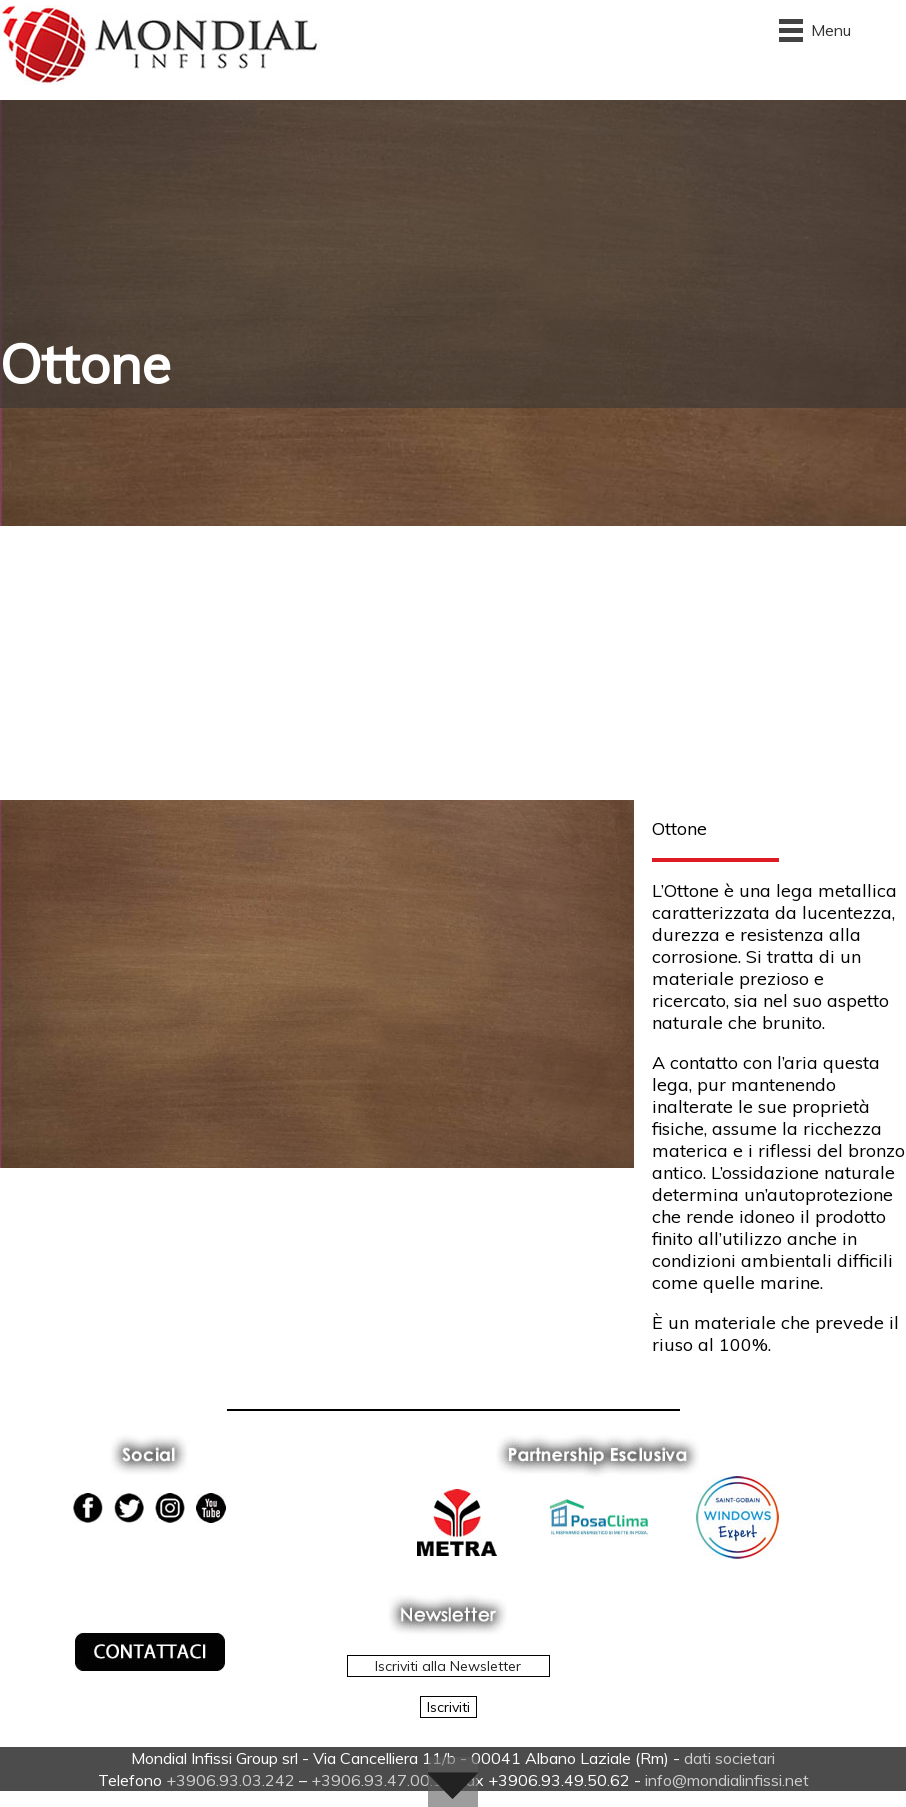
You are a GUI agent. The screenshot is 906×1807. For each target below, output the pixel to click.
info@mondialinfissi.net (727, 1780)
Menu (831, 30)
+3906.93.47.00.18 (382, 1780)
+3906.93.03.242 (230, 1780)
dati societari (729, 1758)
